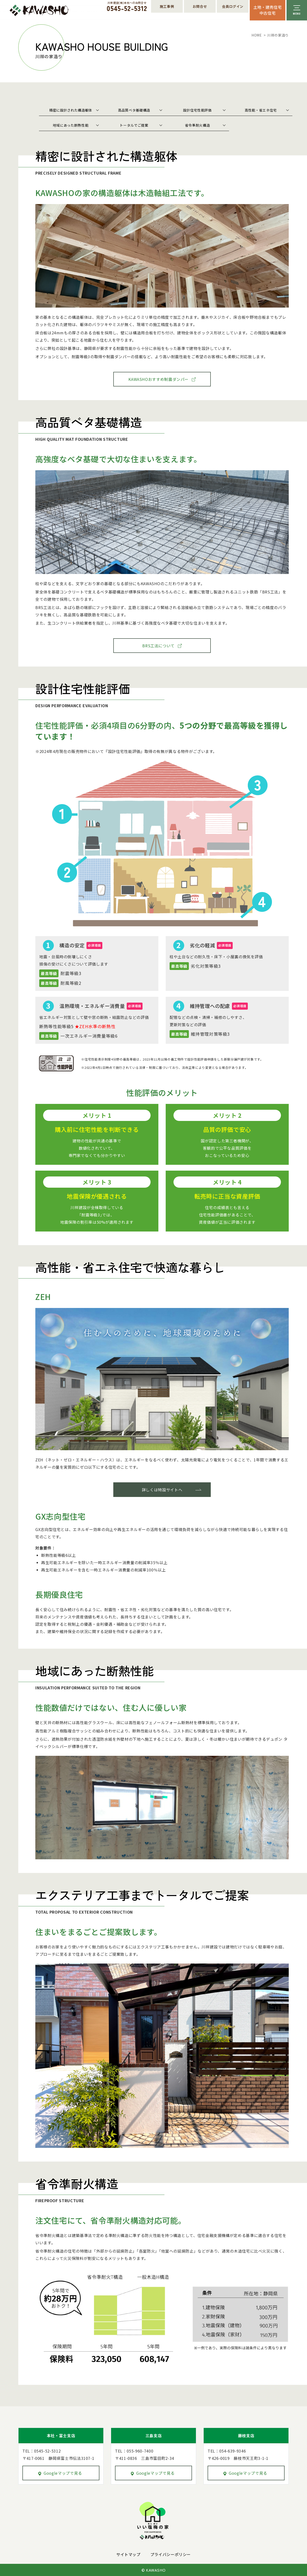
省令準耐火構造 (197, 125)
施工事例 (167, 6)
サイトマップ (128, 2554)
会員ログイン (232, 6)
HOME (256, 35)
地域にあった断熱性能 (70, 125)
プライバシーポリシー (170, 2554)
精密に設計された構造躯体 (70, 110)
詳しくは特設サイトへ (162, 1490)
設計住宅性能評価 (197, 110)
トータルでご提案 (134, 125)
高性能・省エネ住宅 (261, 110)
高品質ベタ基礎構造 (134, 110)
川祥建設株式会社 (39, 10)
